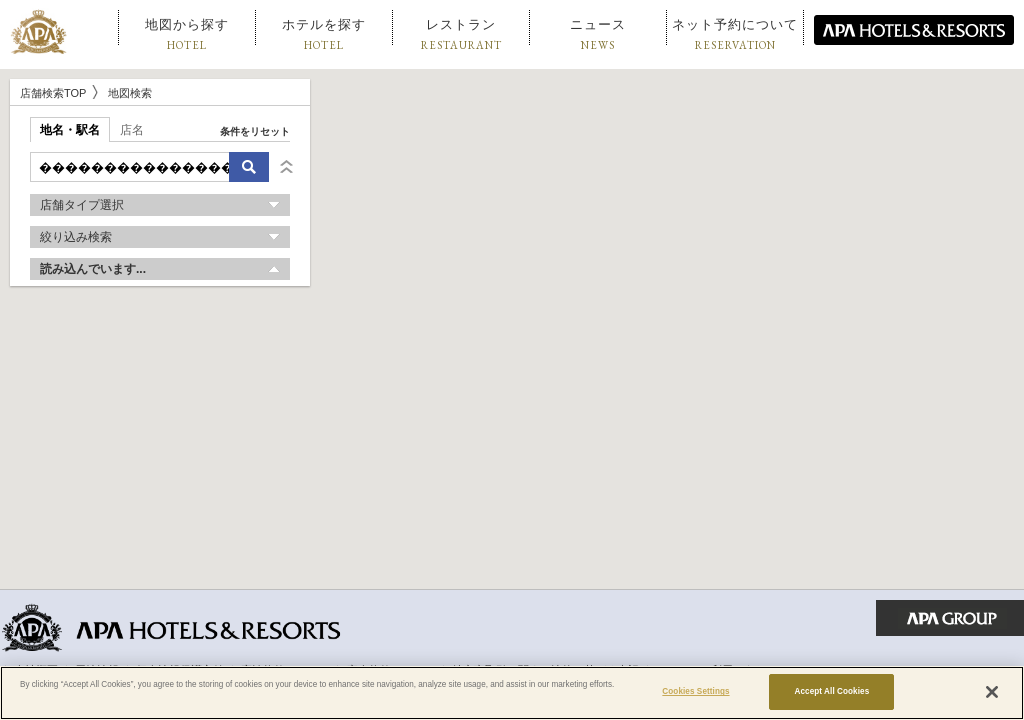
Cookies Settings (695, 691)
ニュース (598, 34)
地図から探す (187, 34)
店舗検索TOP (53, 93)
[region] (512, 693)
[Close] (992, 692)
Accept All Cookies (831, 691)
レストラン (461, 34)
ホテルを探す (324, 34)
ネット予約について (735, 34)
